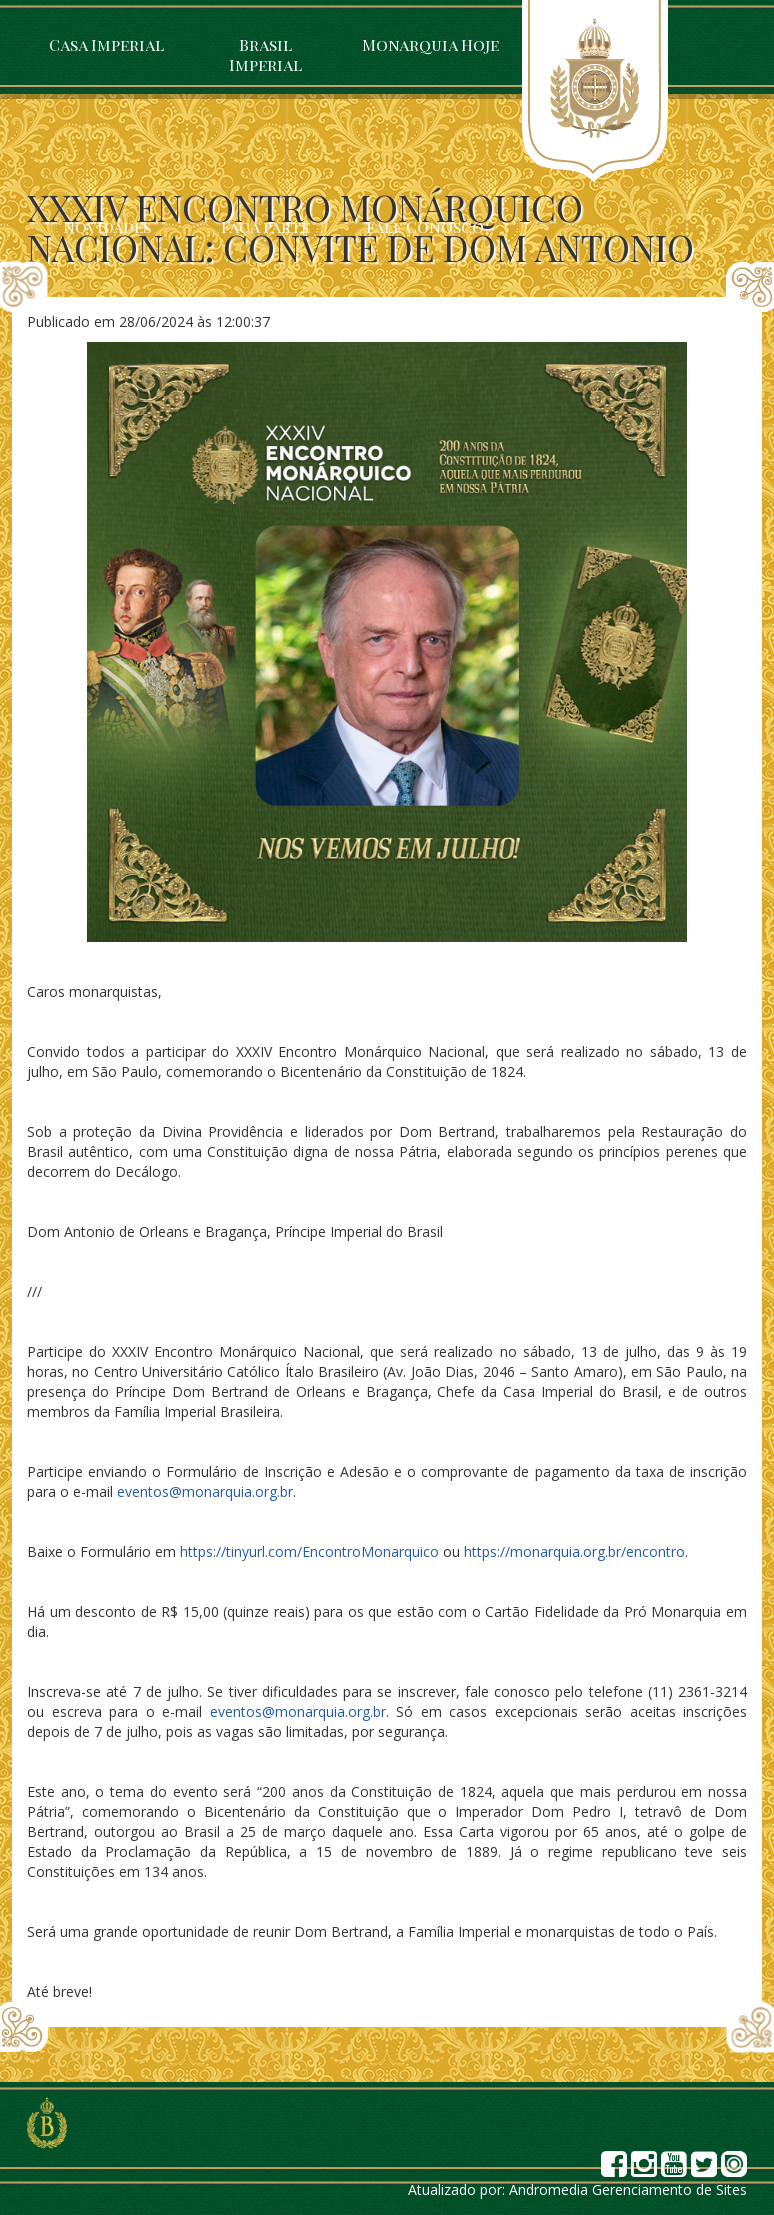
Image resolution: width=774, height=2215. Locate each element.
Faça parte (265, 226)
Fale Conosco (425, 226)
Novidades (107, 226)
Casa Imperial (106, 44)
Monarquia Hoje (430, 44)
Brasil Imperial (265, 54)
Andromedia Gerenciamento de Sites (628, 2189)
